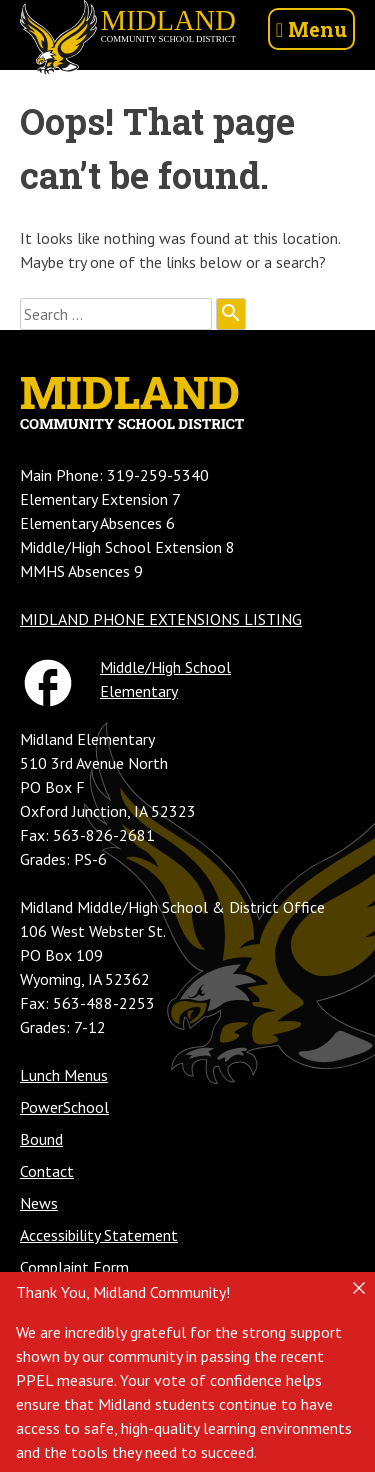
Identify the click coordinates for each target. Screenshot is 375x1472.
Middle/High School (165, 667)
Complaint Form (74, 1267)
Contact (47, 1171)
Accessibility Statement (99, 1235)
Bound (41, 1139)
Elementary (139, 691)
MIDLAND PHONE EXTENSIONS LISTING (161, 619)
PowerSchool (64, 1107)
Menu (311, 29)
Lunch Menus (64, 1075)
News (39, 1203)
